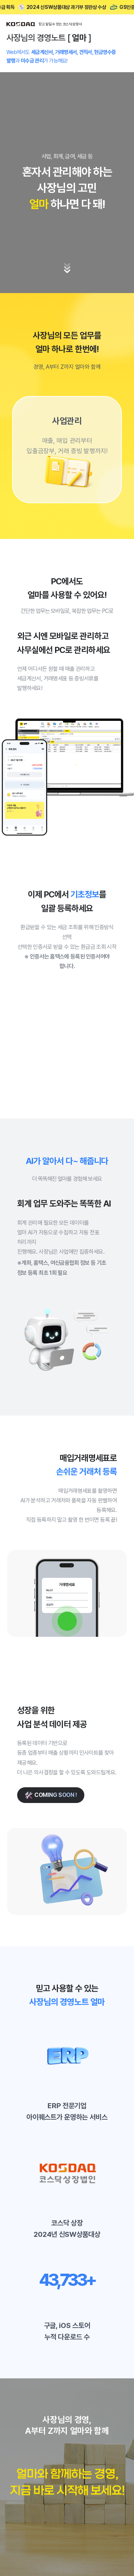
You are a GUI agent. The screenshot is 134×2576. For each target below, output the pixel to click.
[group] (67, 449)
